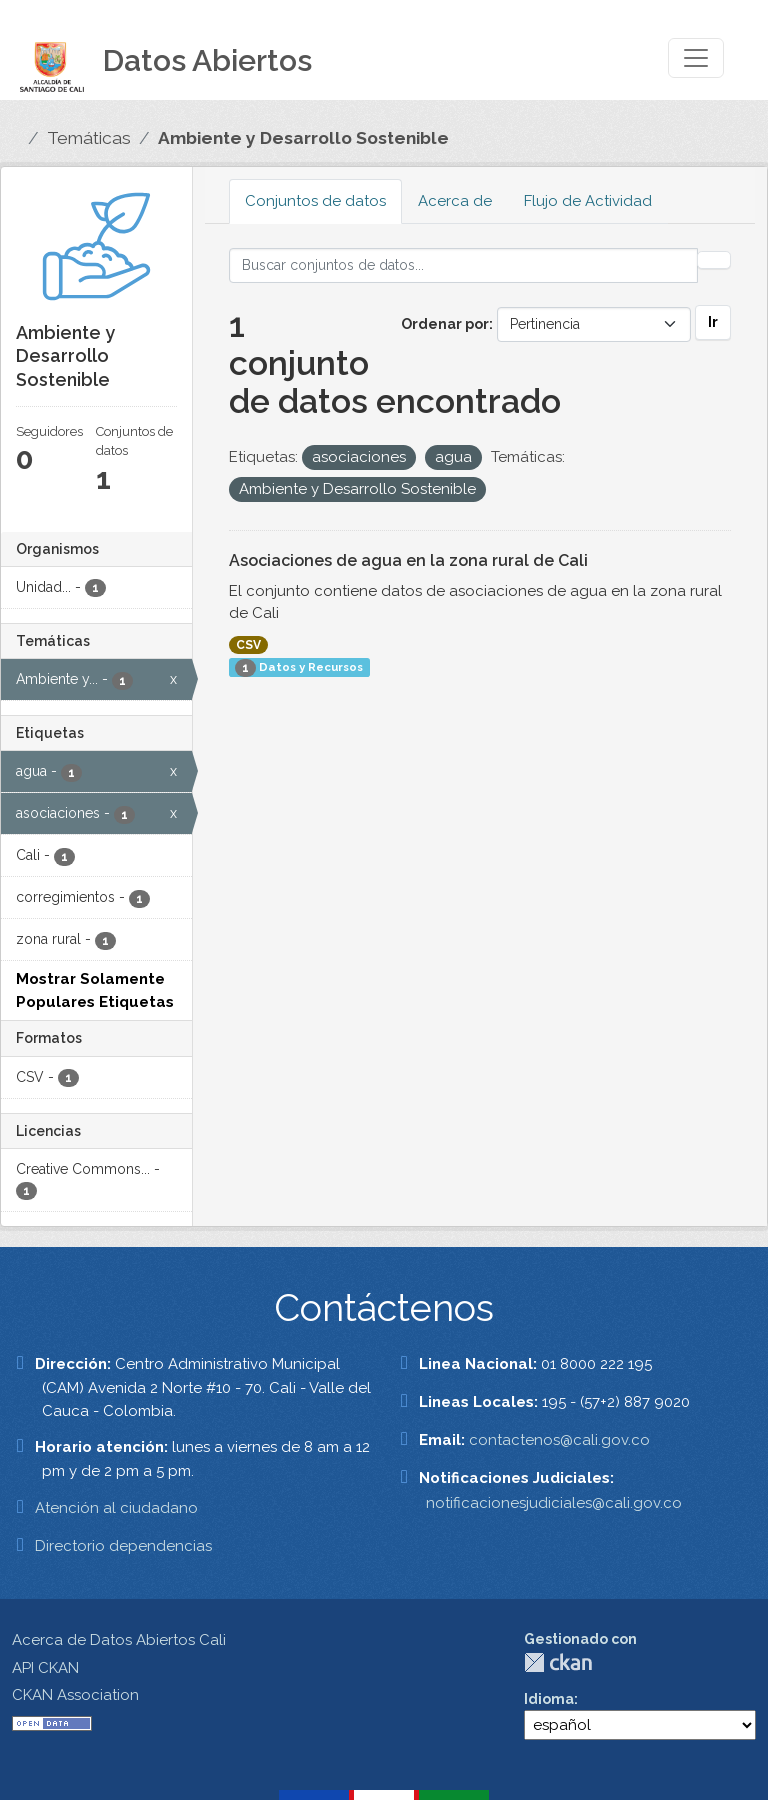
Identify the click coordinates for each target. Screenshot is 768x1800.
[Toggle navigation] (696, 58)
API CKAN (45, 1668)
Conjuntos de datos (315, 201)
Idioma (549, 1699)
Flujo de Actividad (588, 201)
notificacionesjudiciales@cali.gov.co (554, 1503)
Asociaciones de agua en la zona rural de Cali (408, 560)
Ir (713, 322)
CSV (248, 645)
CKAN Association (75, 1695)
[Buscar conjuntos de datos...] (464, 265)
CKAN (558, 1662)
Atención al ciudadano (116, 1508)
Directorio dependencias (123, 1546)
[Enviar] (714, 260)
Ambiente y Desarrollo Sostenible (303, 138)
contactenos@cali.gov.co (559, 1440)
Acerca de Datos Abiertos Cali (119, 1640)
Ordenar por (445, 324)
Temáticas (89, 138)
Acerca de (455, 201)
